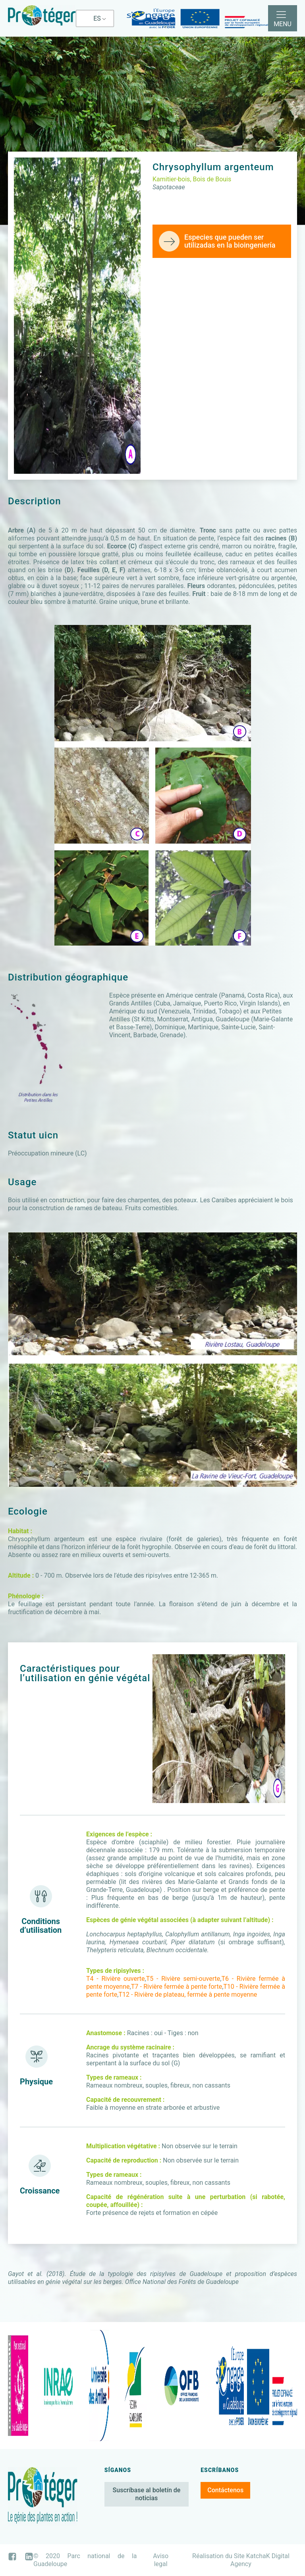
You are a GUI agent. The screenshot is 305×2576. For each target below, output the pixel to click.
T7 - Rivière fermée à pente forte (176, 1986)
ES (97, 18)
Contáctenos (225, 2490)
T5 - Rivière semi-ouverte (183, 1978)
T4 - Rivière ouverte (115, 1978)
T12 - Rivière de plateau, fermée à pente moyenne (187, 1994)
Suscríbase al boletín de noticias (147, 2494)
